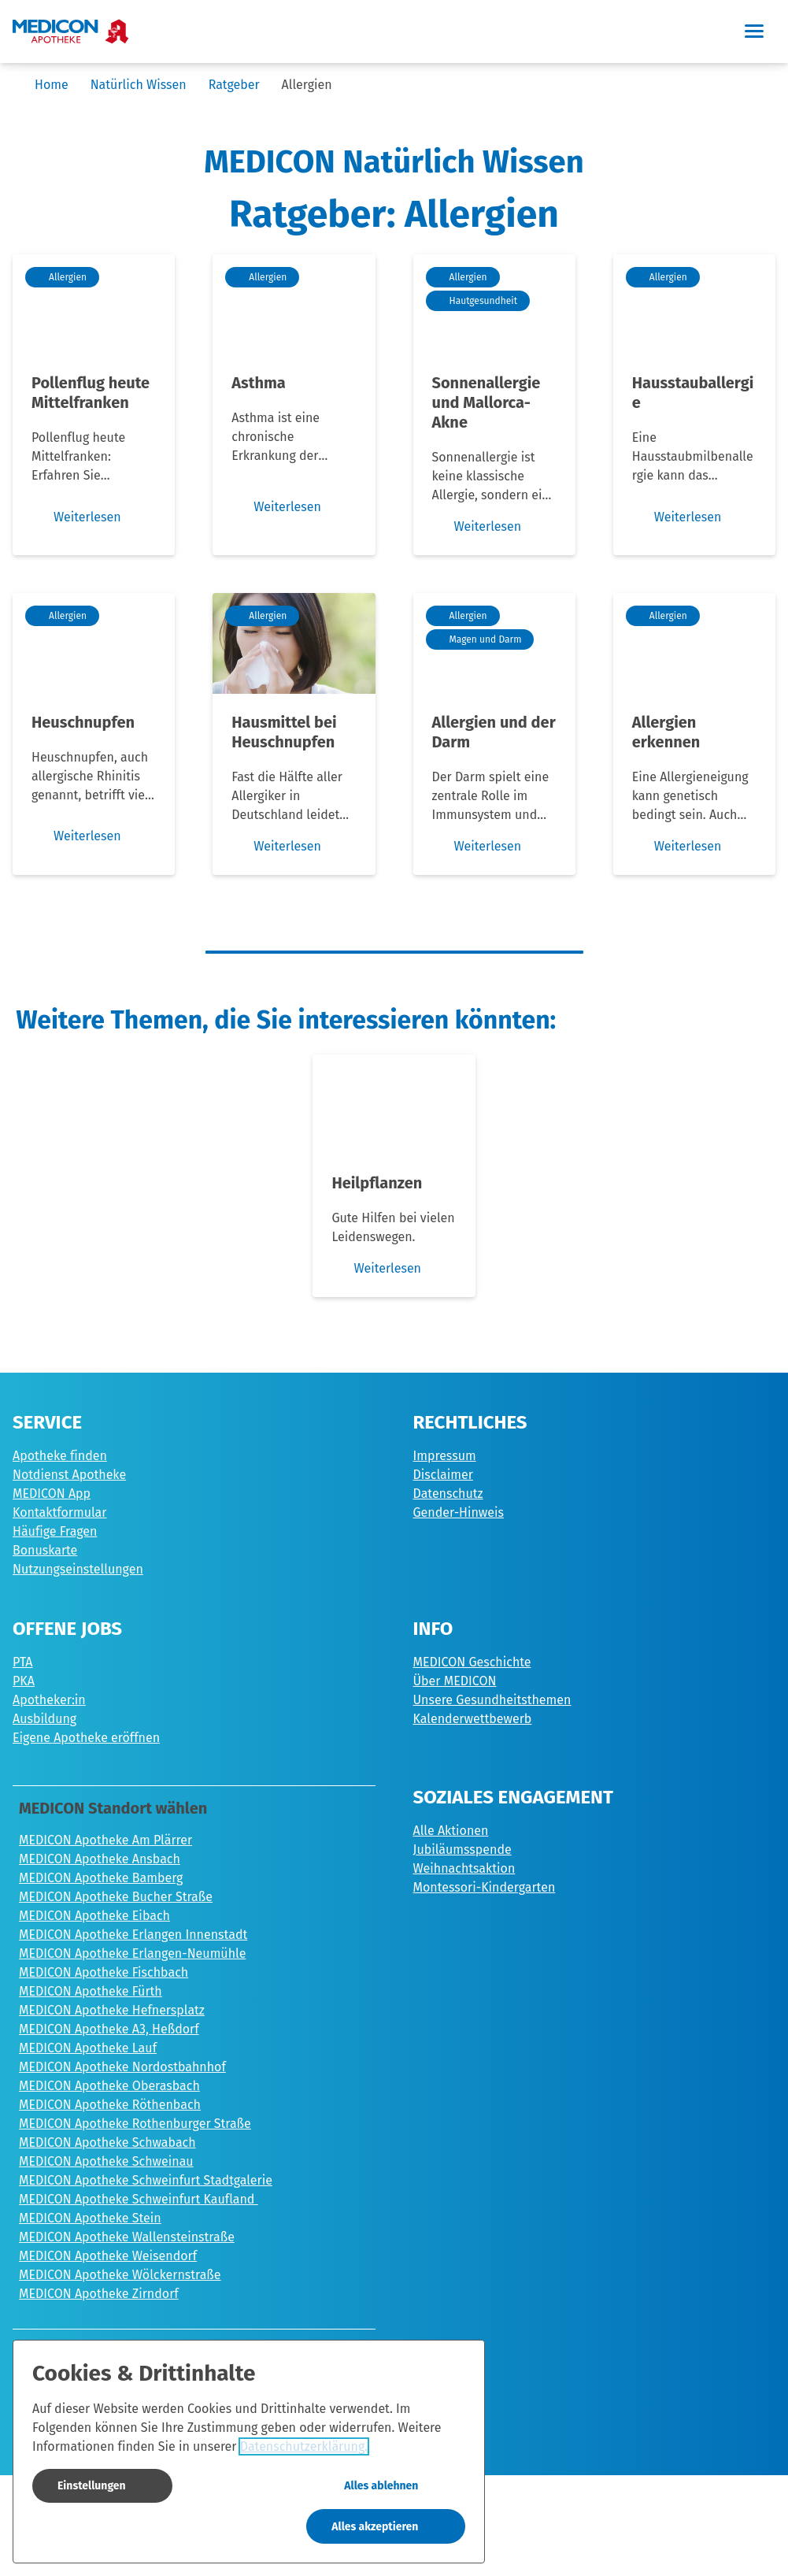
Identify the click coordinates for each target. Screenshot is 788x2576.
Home (51, 84)
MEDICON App (52, 1493)
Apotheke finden (60, 1455)
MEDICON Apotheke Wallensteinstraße (127, 2236)
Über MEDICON (455, 1680)
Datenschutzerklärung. (304, 2446)
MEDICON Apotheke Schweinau (106, 2161)
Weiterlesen (376, 1269)
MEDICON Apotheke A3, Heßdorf (109, 2029)
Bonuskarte (45, 1550)
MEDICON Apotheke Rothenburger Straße (135, 2123)
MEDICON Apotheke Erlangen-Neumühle (132, 1953)
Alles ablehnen (381, 2486)
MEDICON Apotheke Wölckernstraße (120, 2274)
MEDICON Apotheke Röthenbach (110, 2104)
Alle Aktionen (451, 1830)
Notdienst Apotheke (69, 1474)
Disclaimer (443, 1474)
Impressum (444, 1455)
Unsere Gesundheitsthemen (492, 1699)
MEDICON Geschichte (472, 1662)
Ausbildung (44, 1718)
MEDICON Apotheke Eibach (94, 1915)
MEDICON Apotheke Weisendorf (108, 2255)
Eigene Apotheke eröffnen (86, 1737)
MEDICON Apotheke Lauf (88, 2047)
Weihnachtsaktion (464, 1868)
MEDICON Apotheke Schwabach (107, 2142)
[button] (753, 31)
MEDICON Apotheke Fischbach (103, 1972)
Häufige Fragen (55, 1531)
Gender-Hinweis (459, 1512)
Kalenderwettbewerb (472, 1718)
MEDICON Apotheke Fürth (90, 1991)
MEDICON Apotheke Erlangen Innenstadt (133, 1934)
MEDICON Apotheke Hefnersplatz (112, 2010)
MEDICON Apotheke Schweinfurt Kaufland (138, 2199)
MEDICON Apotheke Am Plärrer (105, 1840)
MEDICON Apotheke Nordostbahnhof (122, 2066)
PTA (23, 1662)
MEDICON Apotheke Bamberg (101, 1877)
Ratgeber (234, 84)
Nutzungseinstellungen (78, 1569)
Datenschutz (448, 1493)
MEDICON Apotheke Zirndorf (99, 2293)
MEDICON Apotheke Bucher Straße (116, 1896)
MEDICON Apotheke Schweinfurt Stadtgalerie (145, 2180)
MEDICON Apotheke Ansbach (99, 1858)
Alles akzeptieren (374, 2526)
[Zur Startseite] (71, 31)
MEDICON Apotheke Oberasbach (109, 2085)
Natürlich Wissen (139, 84)
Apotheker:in (49, 1699)
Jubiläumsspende (462, 1849)
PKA (24, 1680)
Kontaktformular (60, 1512)
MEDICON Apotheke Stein (90, 2218)
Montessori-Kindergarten (484, 1887)
